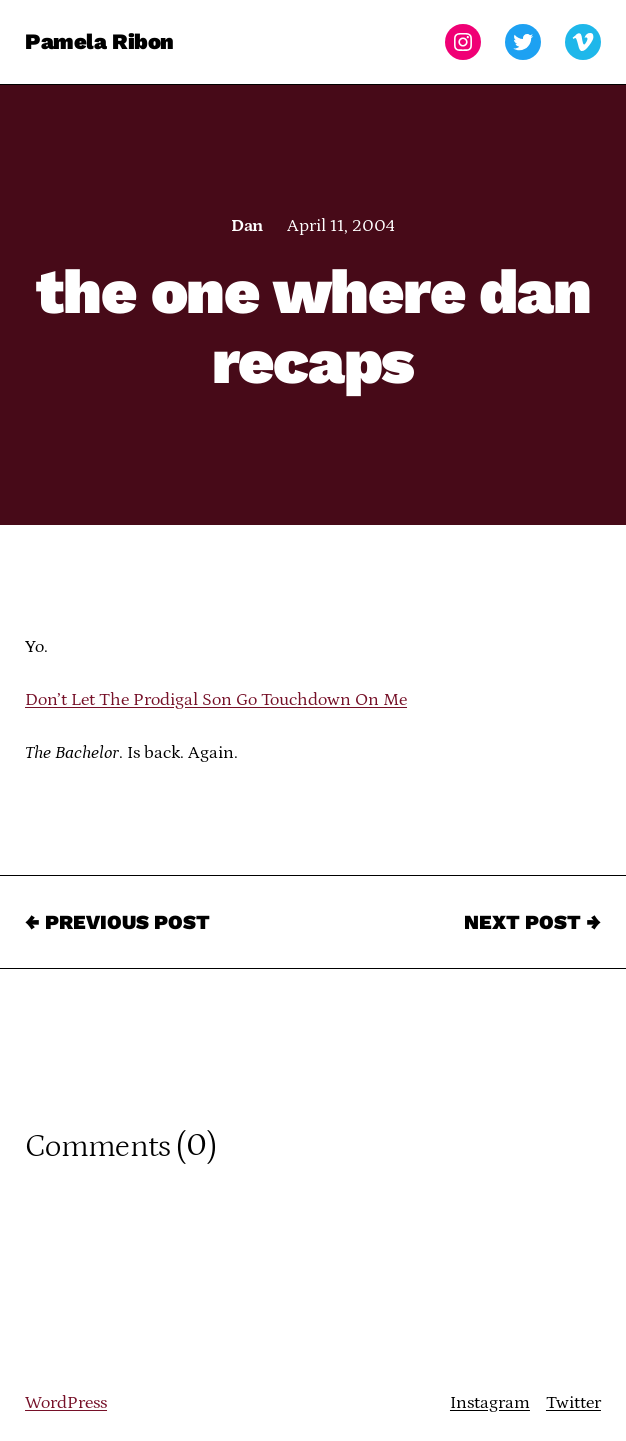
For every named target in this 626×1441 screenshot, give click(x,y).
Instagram (490, 1403)
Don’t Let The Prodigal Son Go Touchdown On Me (216, 700)
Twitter (573, 1403)
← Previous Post (117, 922)
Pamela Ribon (99, 41)
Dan (246, 226)
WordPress (66, 1403)
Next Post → (532, 922)
